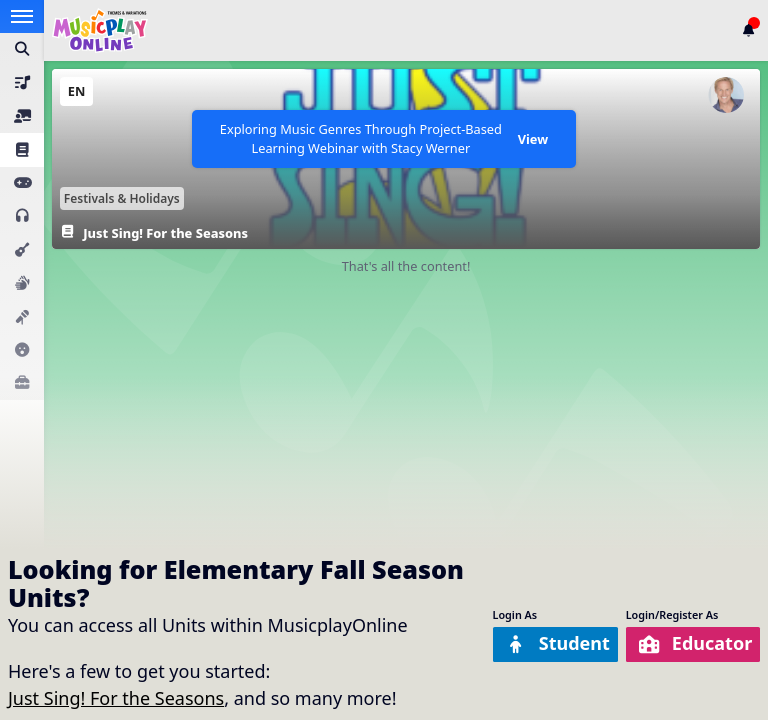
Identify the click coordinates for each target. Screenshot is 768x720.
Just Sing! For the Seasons (116, 698)
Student (556, 643)
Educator (694, 643)
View (533, 139)
